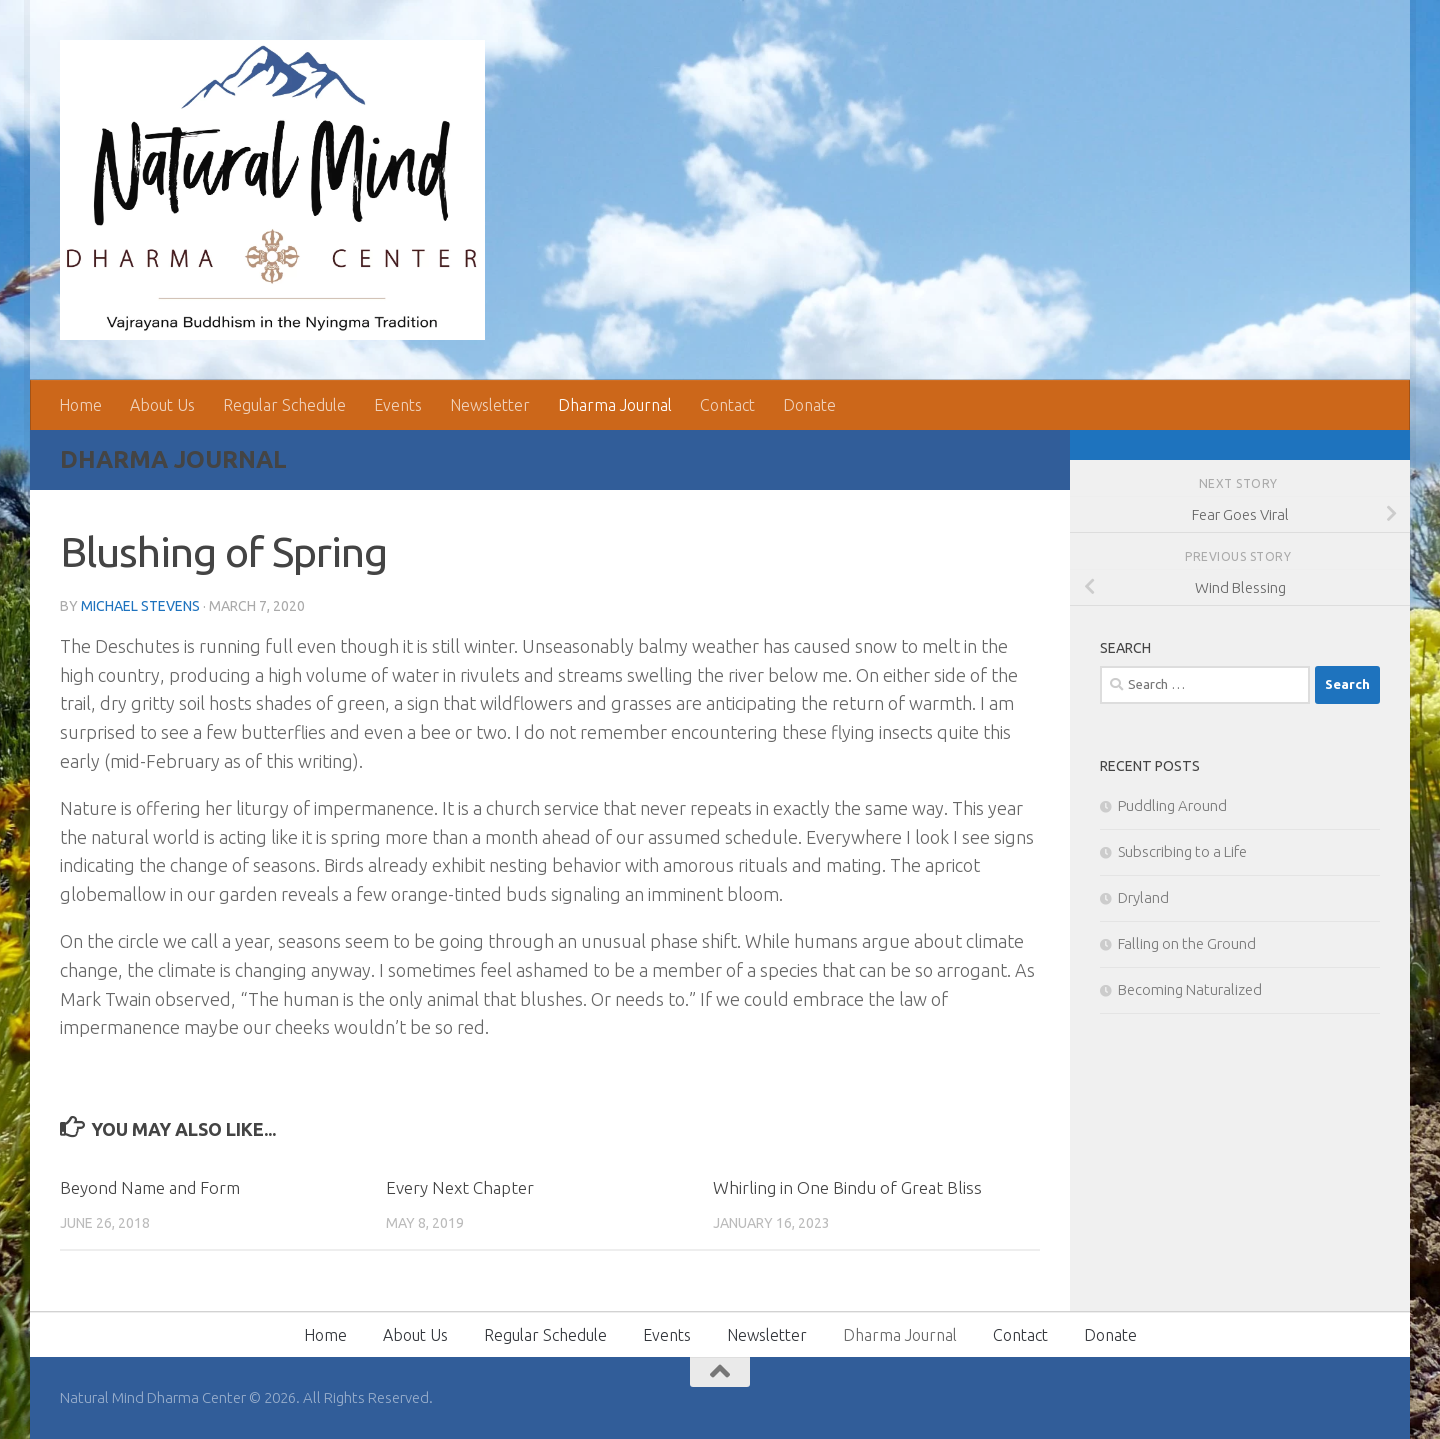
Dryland (1143, 897)
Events (398, 405)
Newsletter (490, 405)
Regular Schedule (284, 405)
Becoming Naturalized (1190, 989)
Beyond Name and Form (150, 1187)
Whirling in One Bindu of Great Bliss (847, 1187)
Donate (809, 405)
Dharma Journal (615, 405)
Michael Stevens (140, 606)
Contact (727, 405)
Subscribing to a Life (1182, 851)
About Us (162, 405)
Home (80, 405)
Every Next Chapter (460, 1187)
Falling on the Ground (1187, 943)
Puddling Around (1172, 805)
